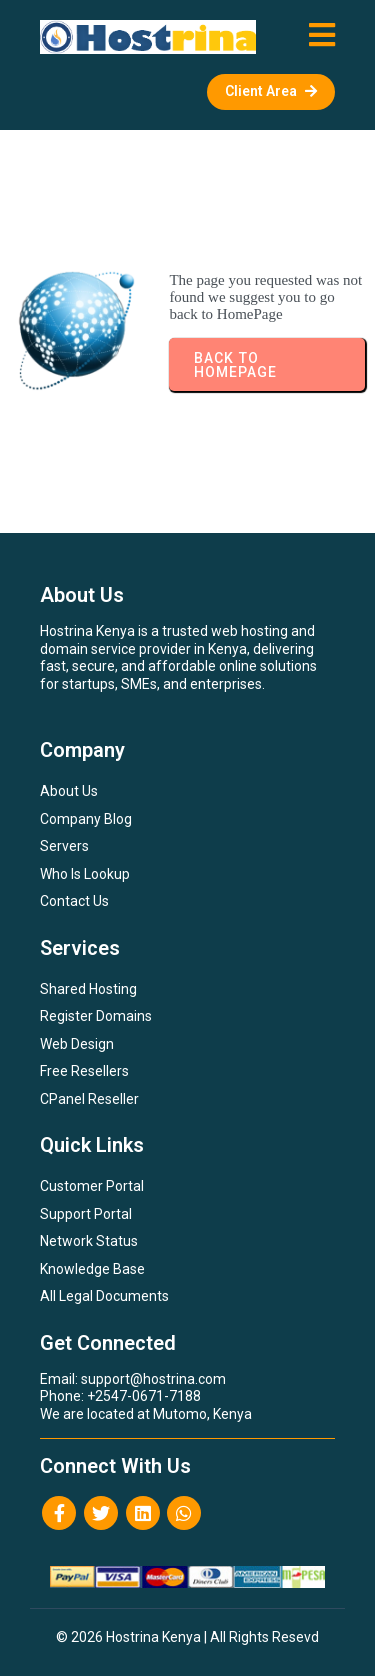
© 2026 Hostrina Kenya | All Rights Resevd (187, 1637)
